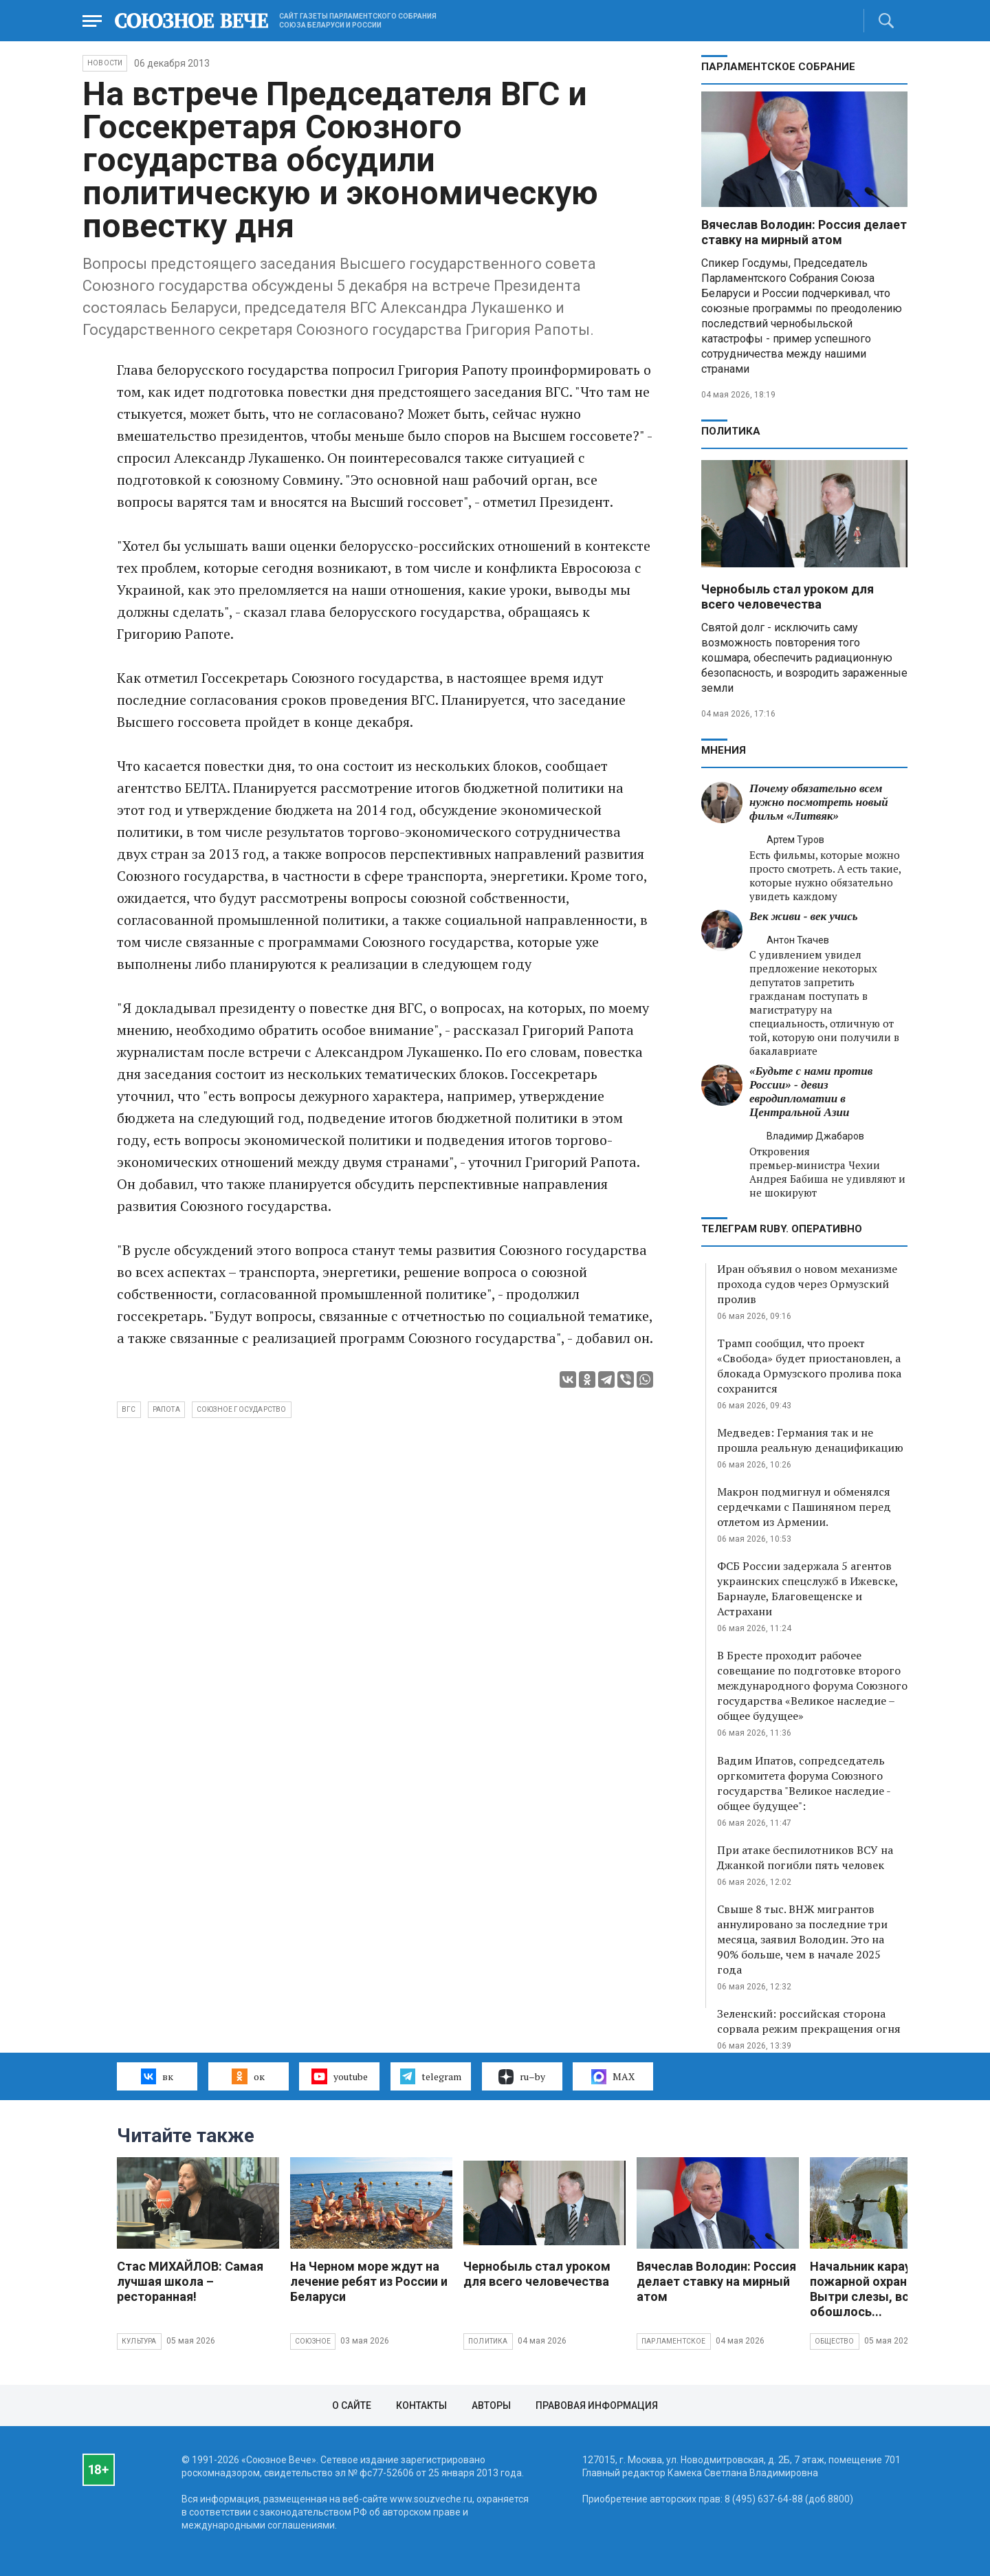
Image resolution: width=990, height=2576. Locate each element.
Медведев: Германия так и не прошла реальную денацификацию (810, 1440)
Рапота (166, 1409)
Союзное (313, 2341)
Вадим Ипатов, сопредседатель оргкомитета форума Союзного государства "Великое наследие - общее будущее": (803, 1783)
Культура (139, 2341)
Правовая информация (597, 2405)
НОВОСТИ (104, 63)
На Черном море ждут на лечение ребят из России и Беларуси (369, 2281)
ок (248, 2076)
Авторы (491, 2405)
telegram (430, 2076)
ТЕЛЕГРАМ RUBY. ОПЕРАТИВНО (781, 1229)
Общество (835, 2341)
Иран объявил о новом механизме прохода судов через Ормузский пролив (807, 1284)
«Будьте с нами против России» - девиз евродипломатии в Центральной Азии (810, 1092)
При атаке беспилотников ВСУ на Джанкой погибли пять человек (805, 1857)
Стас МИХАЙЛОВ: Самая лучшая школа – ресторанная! (190, 2281)
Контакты (421, 2405)
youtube (339, 2076)
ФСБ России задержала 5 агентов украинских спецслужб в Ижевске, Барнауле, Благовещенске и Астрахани (807, 1588)
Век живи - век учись (803, 916)
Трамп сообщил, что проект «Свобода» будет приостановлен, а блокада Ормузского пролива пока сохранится (809, 1365)
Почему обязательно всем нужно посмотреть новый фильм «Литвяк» (818, 802)
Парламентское (673, 2341)
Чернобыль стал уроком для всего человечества (787, 596)
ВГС (129, 1409)
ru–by (521, 2076)
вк (157, 2076)
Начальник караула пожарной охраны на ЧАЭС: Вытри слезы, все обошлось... (891, 2289)
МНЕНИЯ (723, 750)
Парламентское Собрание (778, 67)
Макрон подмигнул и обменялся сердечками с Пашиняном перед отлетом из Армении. (804, 1506)
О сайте (351, 2405)
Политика (730, 431)
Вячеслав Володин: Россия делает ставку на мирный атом (804, 232)
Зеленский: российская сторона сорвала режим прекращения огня (809, 2021)
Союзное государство (242, 1409)
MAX (613, 2076)
